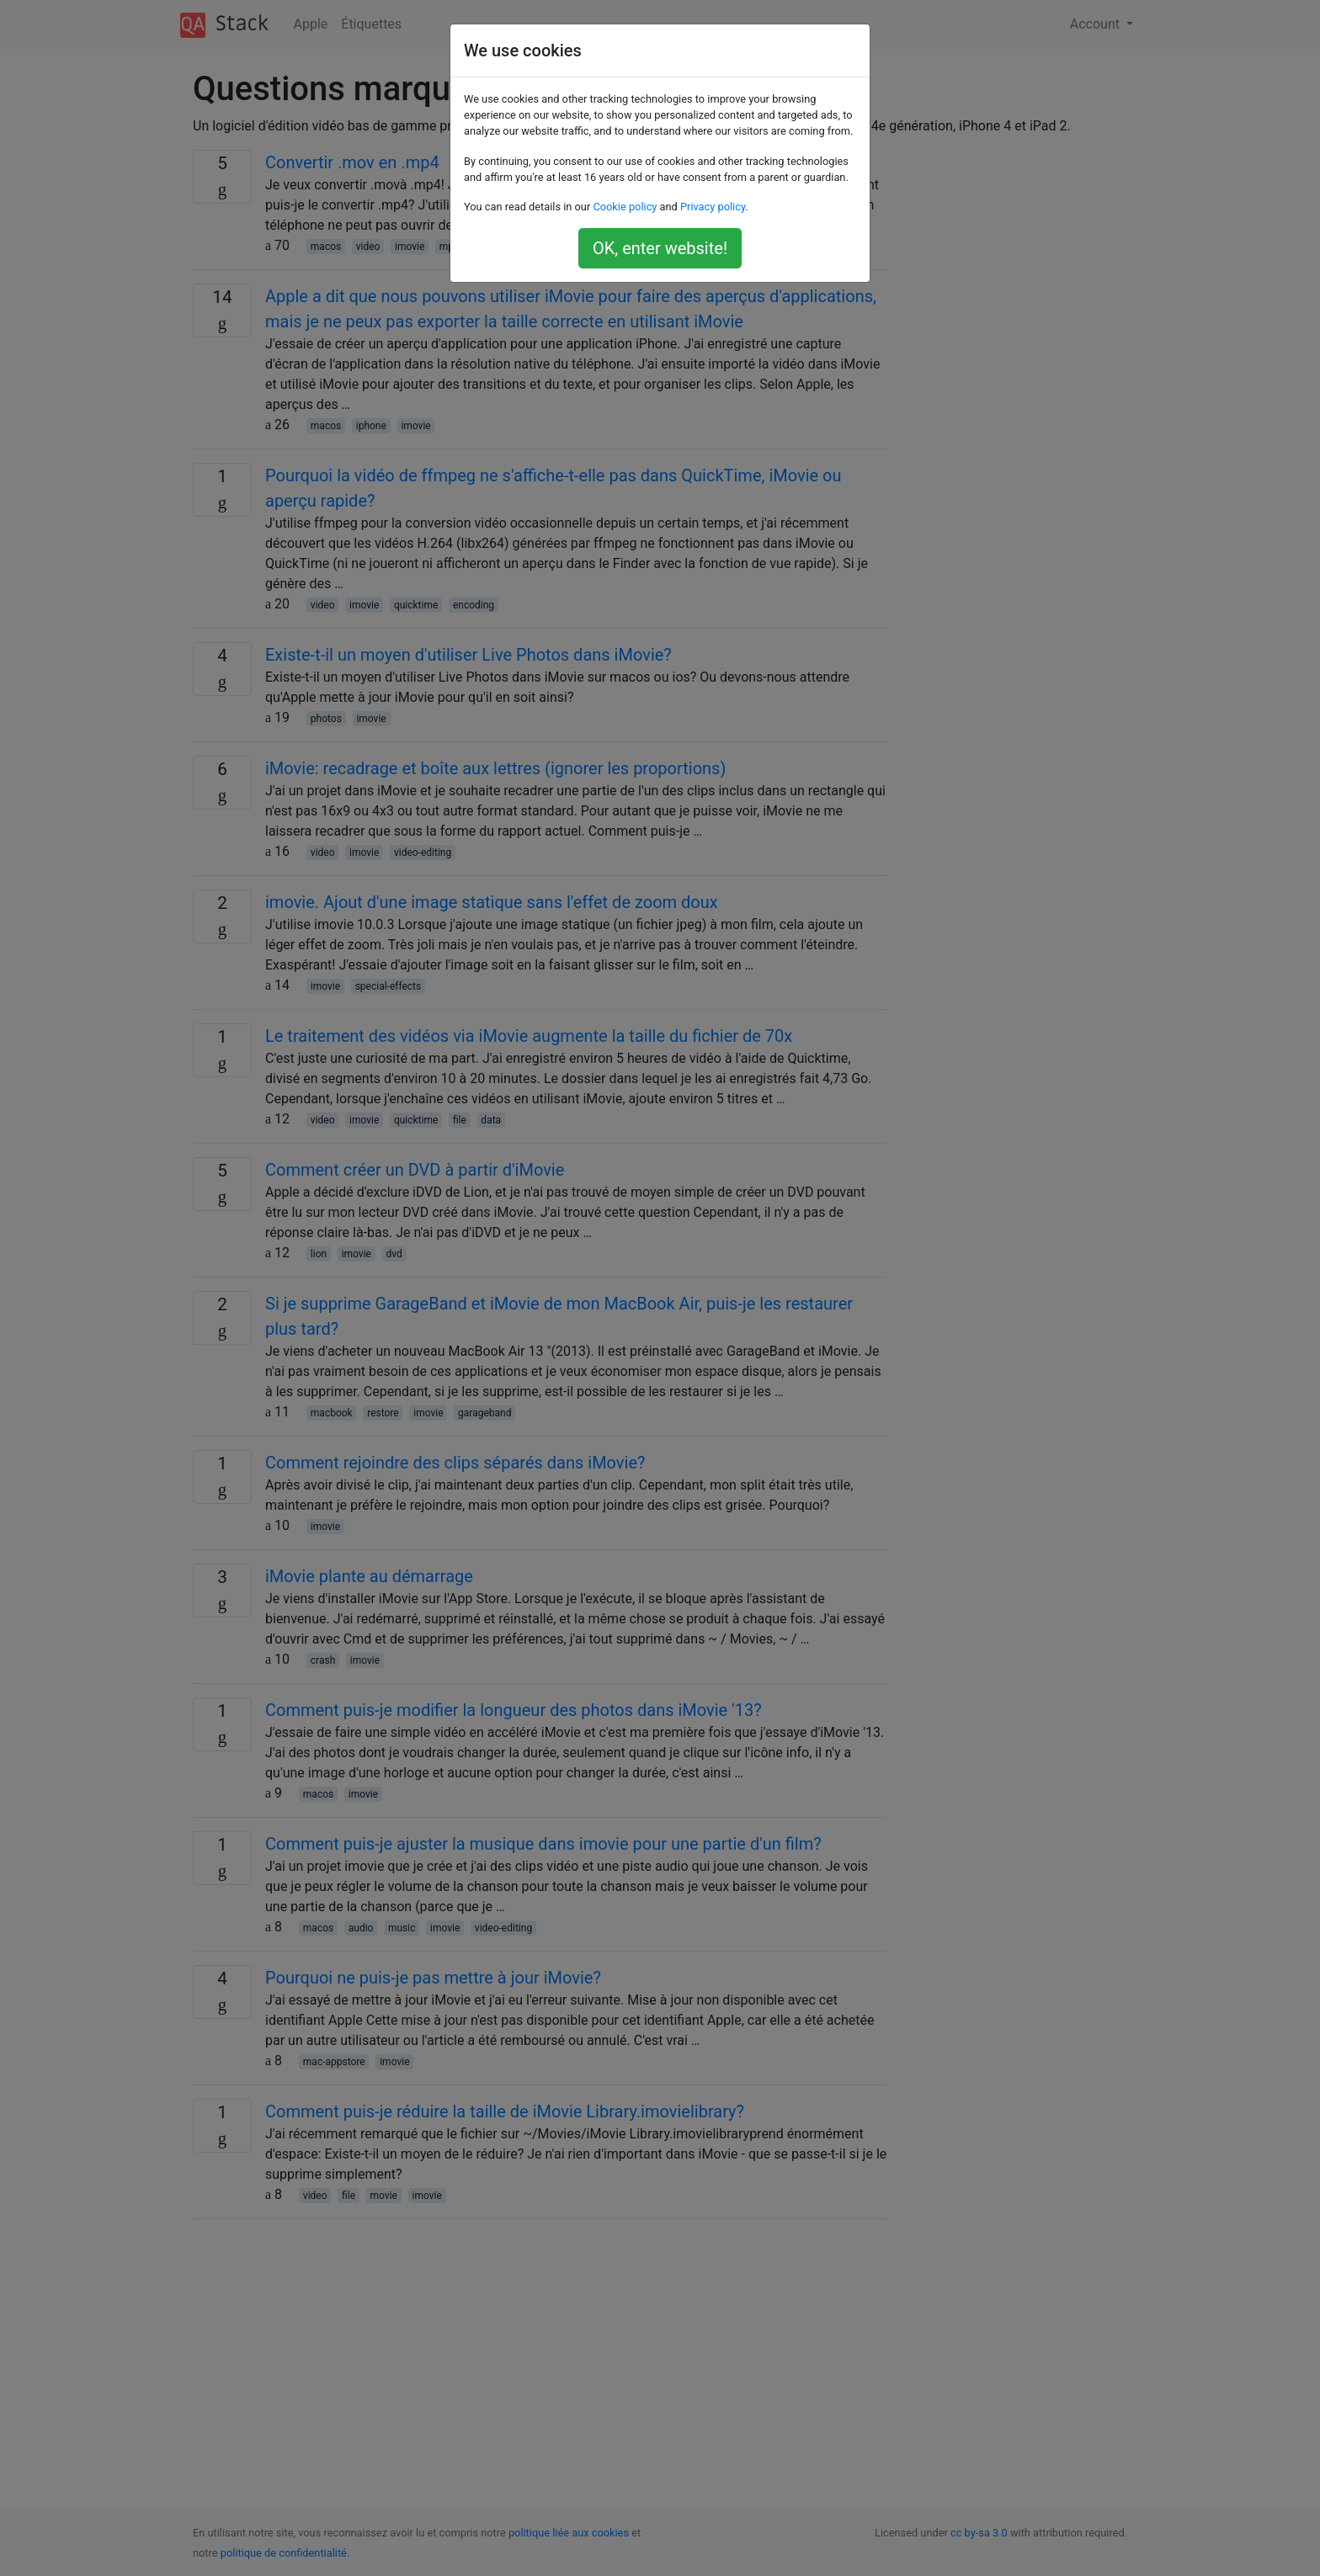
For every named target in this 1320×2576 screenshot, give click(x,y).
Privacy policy (712, 206)
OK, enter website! (660, 248)
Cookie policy (625, 206)
